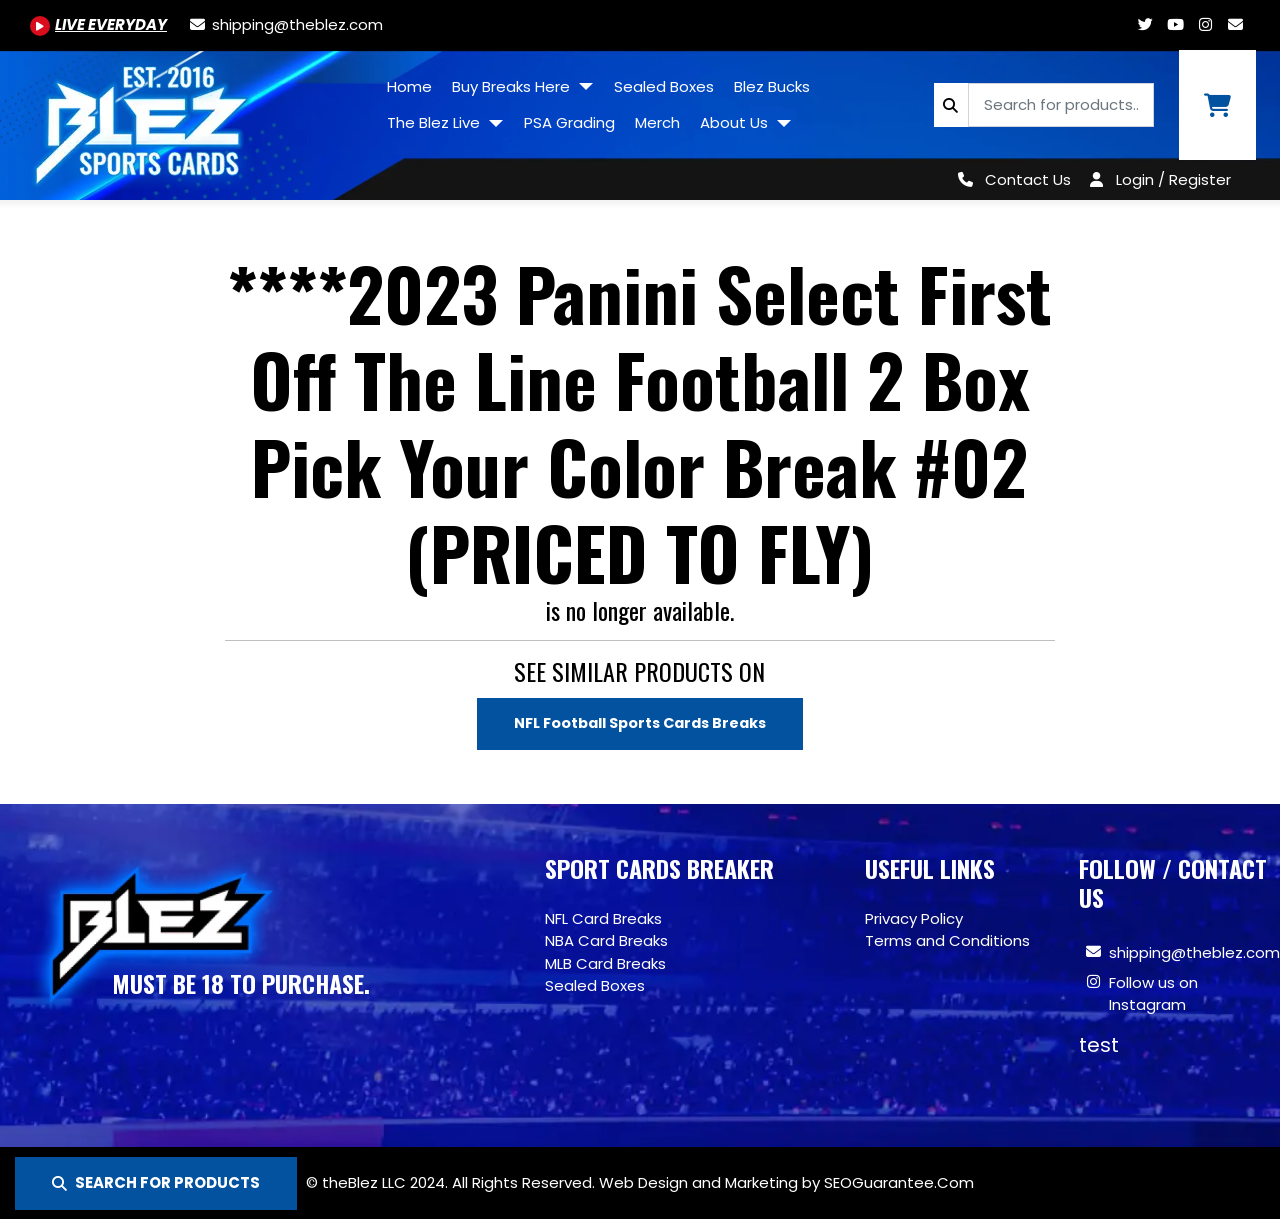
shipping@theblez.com (1194, 953)
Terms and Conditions (947, 941)
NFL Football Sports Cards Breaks (639, 723)
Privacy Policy (914, 919)
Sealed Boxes (664, 86)
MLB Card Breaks (605, 964)
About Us (736, 122)
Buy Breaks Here (513, 86)
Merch (657, 122)
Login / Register (1173, 179)
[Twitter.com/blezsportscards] (1145, 24)
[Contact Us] (1010, 179)
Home (409, 86)
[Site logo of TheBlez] (188, 118)
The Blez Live (435, 122)
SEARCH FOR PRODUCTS (156, 1182)
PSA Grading (569, 122)
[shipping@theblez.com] (285, 24)
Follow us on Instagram (1153, 995)
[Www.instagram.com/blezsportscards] (1205, 24)
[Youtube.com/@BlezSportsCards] (98, 24)
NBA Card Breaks (606, 941)
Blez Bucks (772, 86)
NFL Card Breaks (603, 919)
